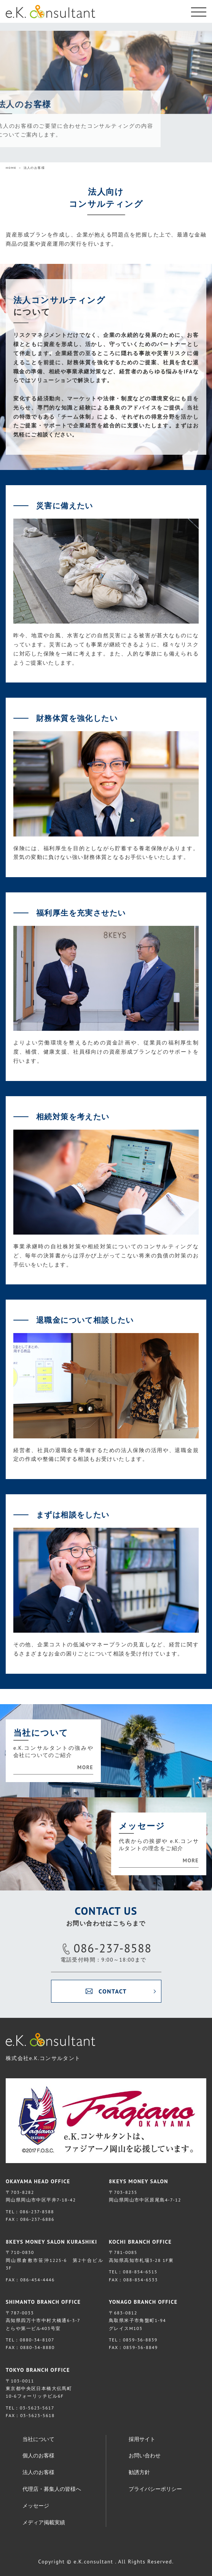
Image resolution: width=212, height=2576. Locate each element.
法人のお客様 (38, 2472)
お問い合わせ (145, 2455)
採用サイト (142, 2439)
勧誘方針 (139, 2472)
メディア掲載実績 (43, 2522)
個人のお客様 (38, 2455)
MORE (85, 1767)
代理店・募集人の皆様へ (51, 2489)
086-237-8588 (113, 1948)
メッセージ (35, 2505)
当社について (38, 2439)
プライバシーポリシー (155, 2489)
